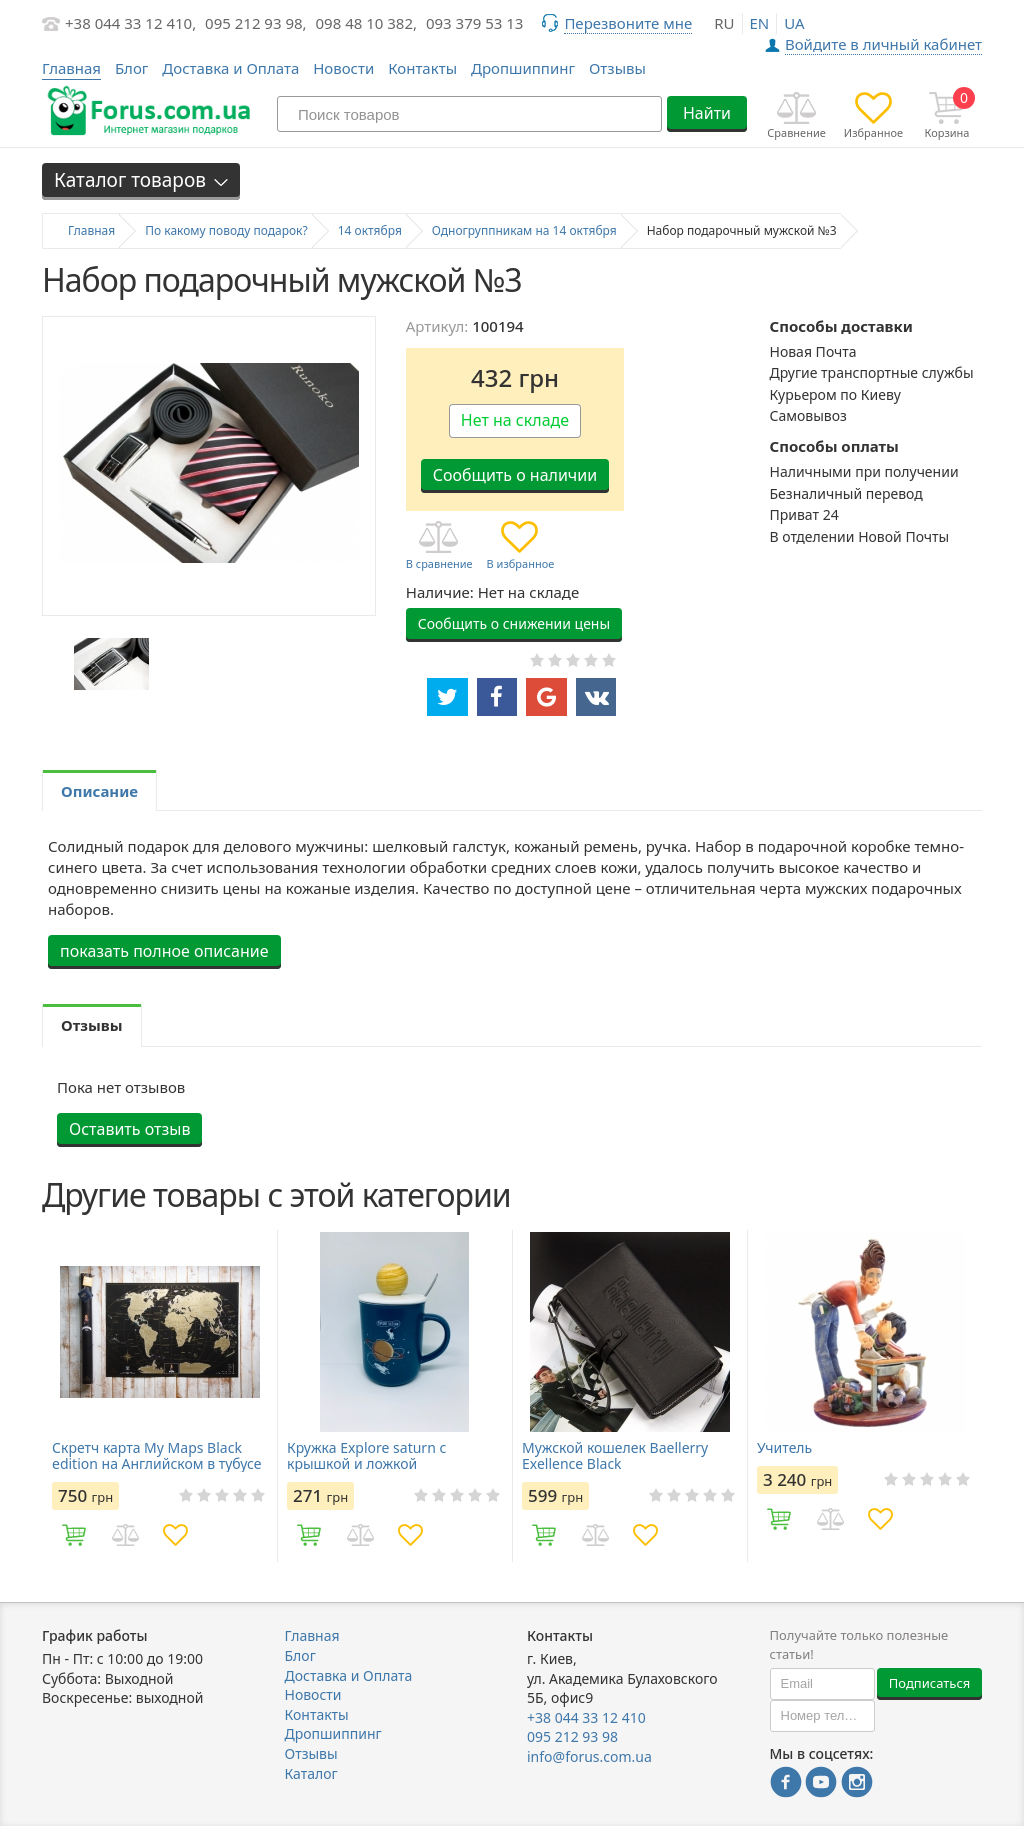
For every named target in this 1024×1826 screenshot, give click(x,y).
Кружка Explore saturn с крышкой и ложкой (366, 1456)
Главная (312, 1635)
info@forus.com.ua (589, 1756)
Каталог (311, 1773)
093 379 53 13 (475, 23)
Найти (707, 113)
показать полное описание (164, 951)
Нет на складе (515, 420)
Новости (343, 68)
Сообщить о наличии (515, 475)
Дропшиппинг (523, 68)
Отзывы (617, 68)
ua (794, 23)
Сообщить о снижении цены (514, 623)
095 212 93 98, (256, 23)
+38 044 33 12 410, (130, 23)
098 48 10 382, (367, 23)
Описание (99, 791)
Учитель (784, 1448)
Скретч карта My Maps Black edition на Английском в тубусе (156, 1456)
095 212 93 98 (572, 1736)
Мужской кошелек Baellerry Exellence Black (615, 1456)
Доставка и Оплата (230, 68)
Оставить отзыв (129, 1129)
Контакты (422, 68)
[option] (111, 664)
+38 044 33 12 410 (586, 1717)
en (760, 23)
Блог (132, 68)
